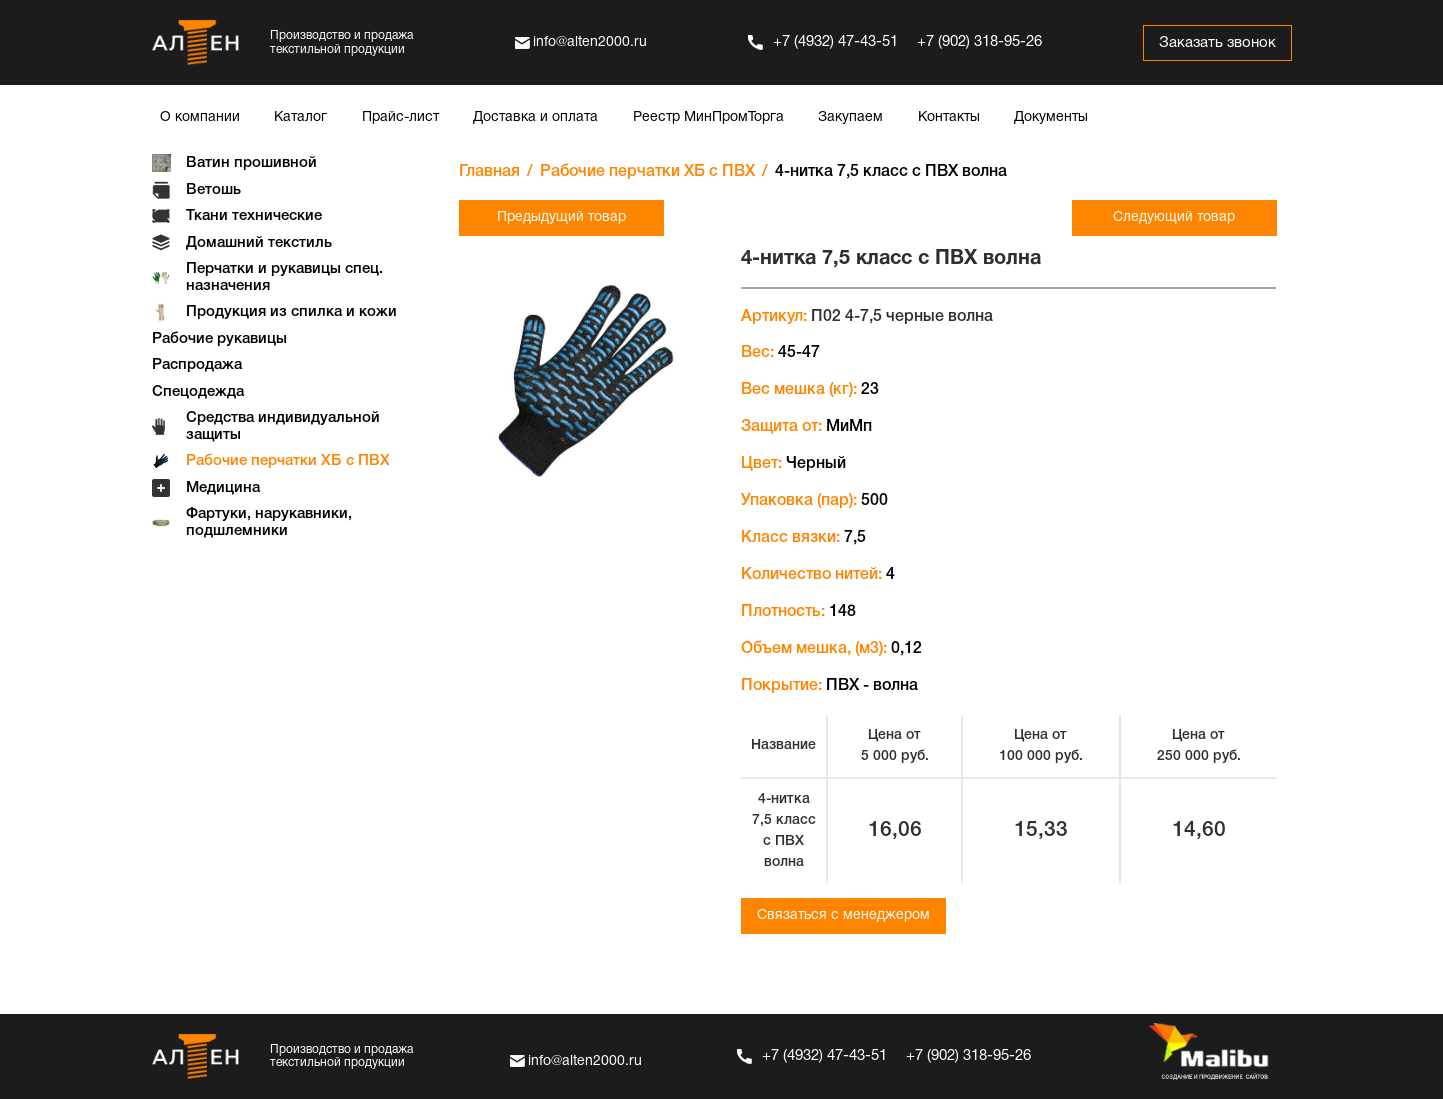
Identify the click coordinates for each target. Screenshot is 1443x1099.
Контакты (949, 117)
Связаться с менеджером (843, 915)
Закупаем (850, 117)
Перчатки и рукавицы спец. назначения (284, 277)
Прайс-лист (400, 117)
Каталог (300, 117)
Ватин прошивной (251, 163)
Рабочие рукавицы (219, 339)
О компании (200, 117)
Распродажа (197, 365)
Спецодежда (198, 392)
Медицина (223, 488)
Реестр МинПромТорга (708, 117)
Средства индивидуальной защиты (283, 426)
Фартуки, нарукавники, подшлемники (269, 522)
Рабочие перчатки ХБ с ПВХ (288, 461)
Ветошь (213, 190)
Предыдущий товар (561, 217)
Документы (1051, 117)
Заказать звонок (1215, 43)
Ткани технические (254, 216)
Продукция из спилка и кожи (291, 312)
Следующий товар (1174, 217)
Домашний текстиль (259, 243)
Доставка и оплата (535, 117)
